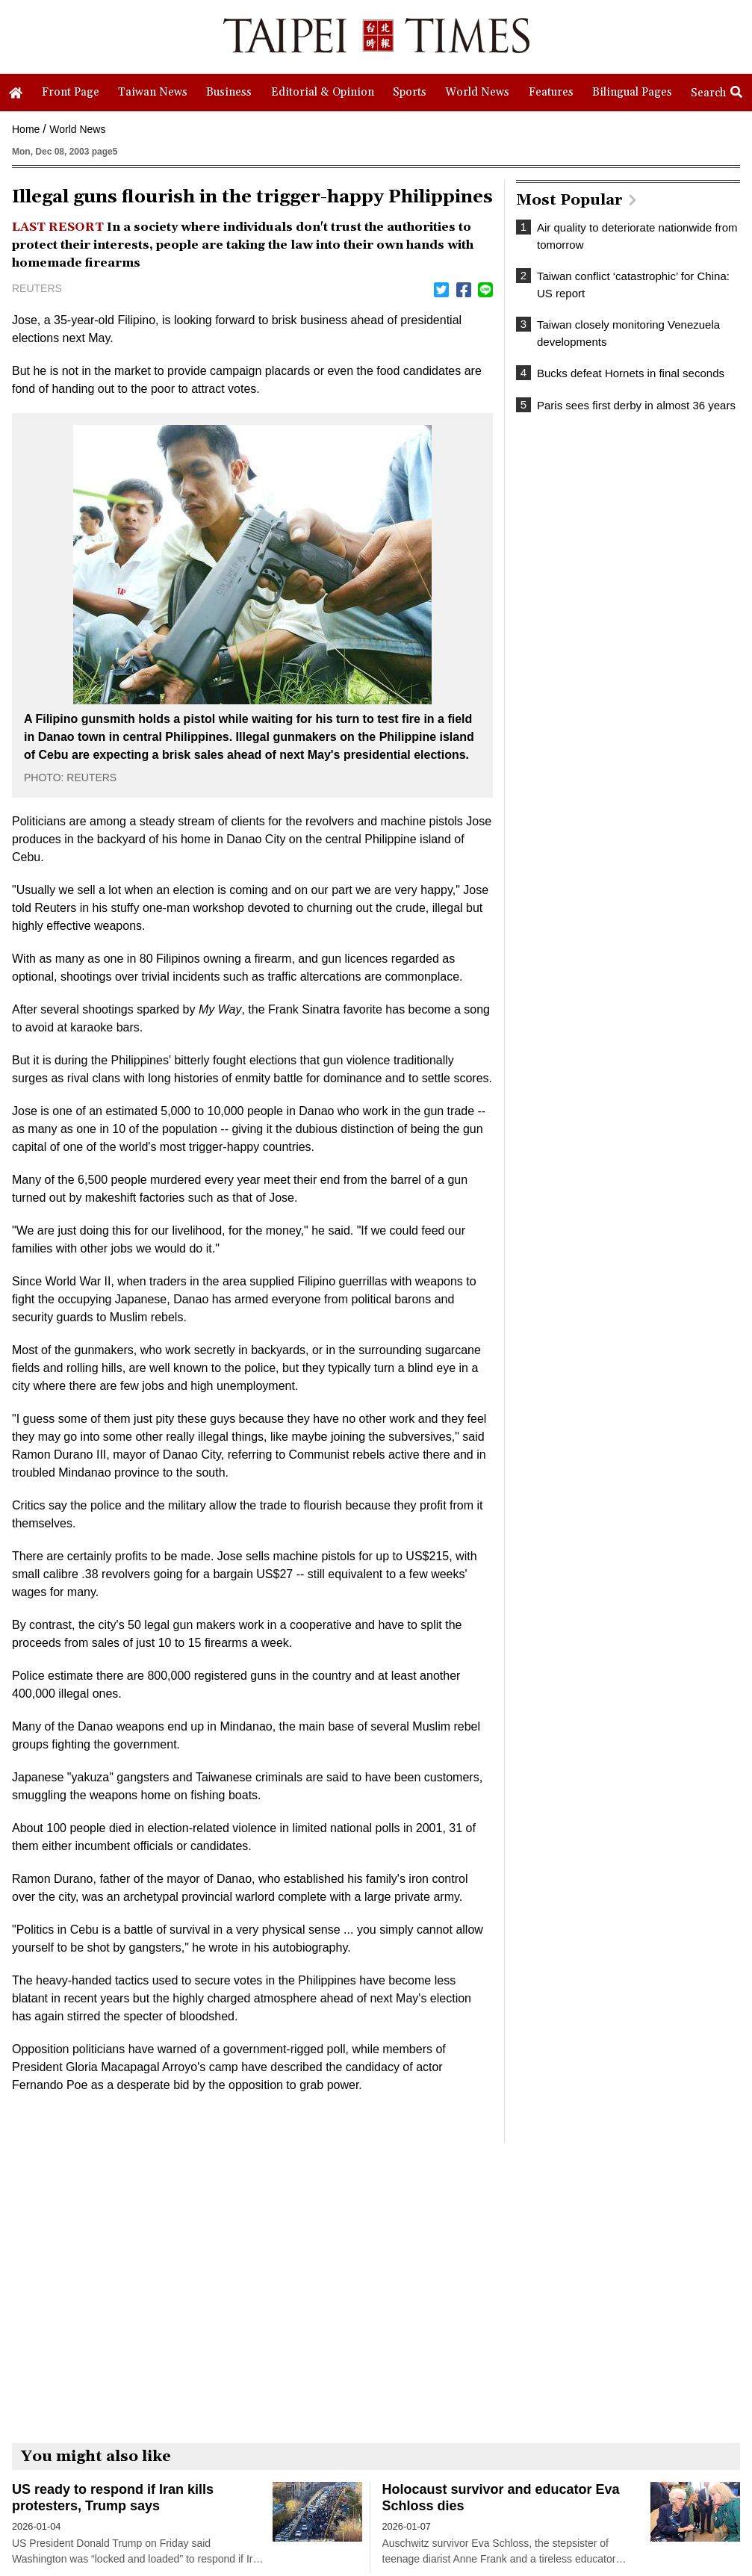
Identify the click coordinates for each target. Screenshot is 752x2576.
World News (77, 129)
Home (26, 129)
